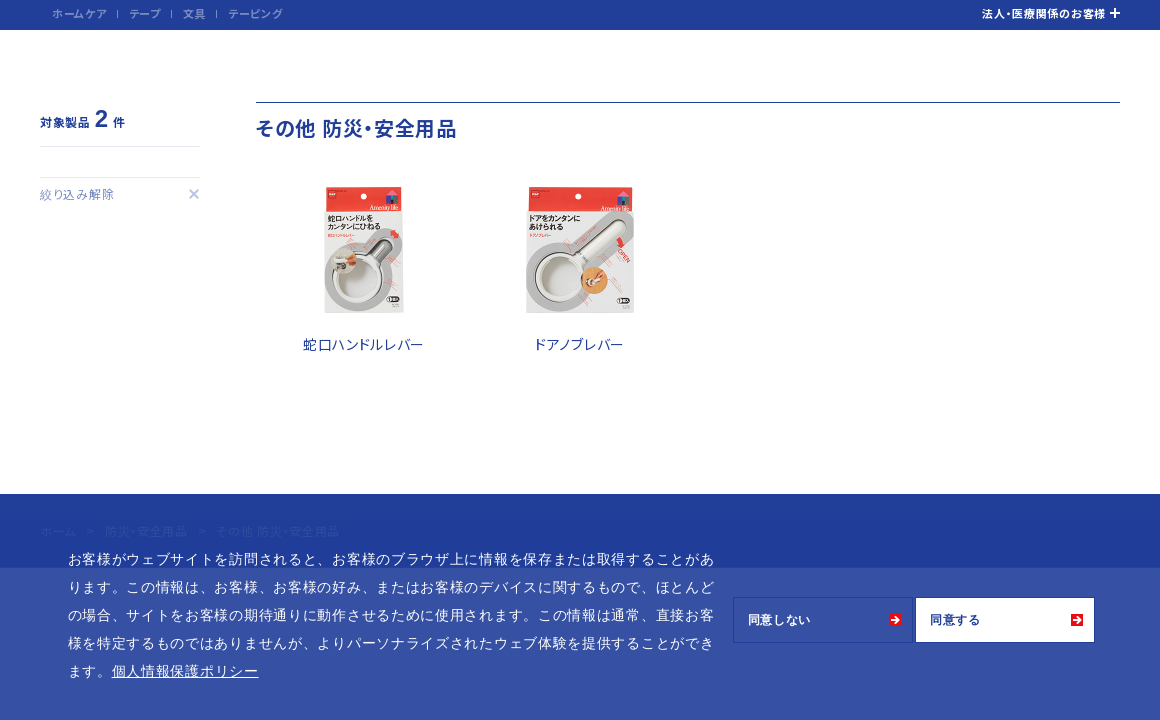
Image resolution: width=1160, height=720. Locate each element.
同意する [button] (955, 620)
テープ (145, 13)
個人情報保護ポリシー (185, 671)
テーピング (255, 13)
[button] (266, 673)
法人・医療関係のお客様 (1044, 13)
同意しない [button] (780, 620)
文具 (194, 13)
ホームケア (79, 13)
